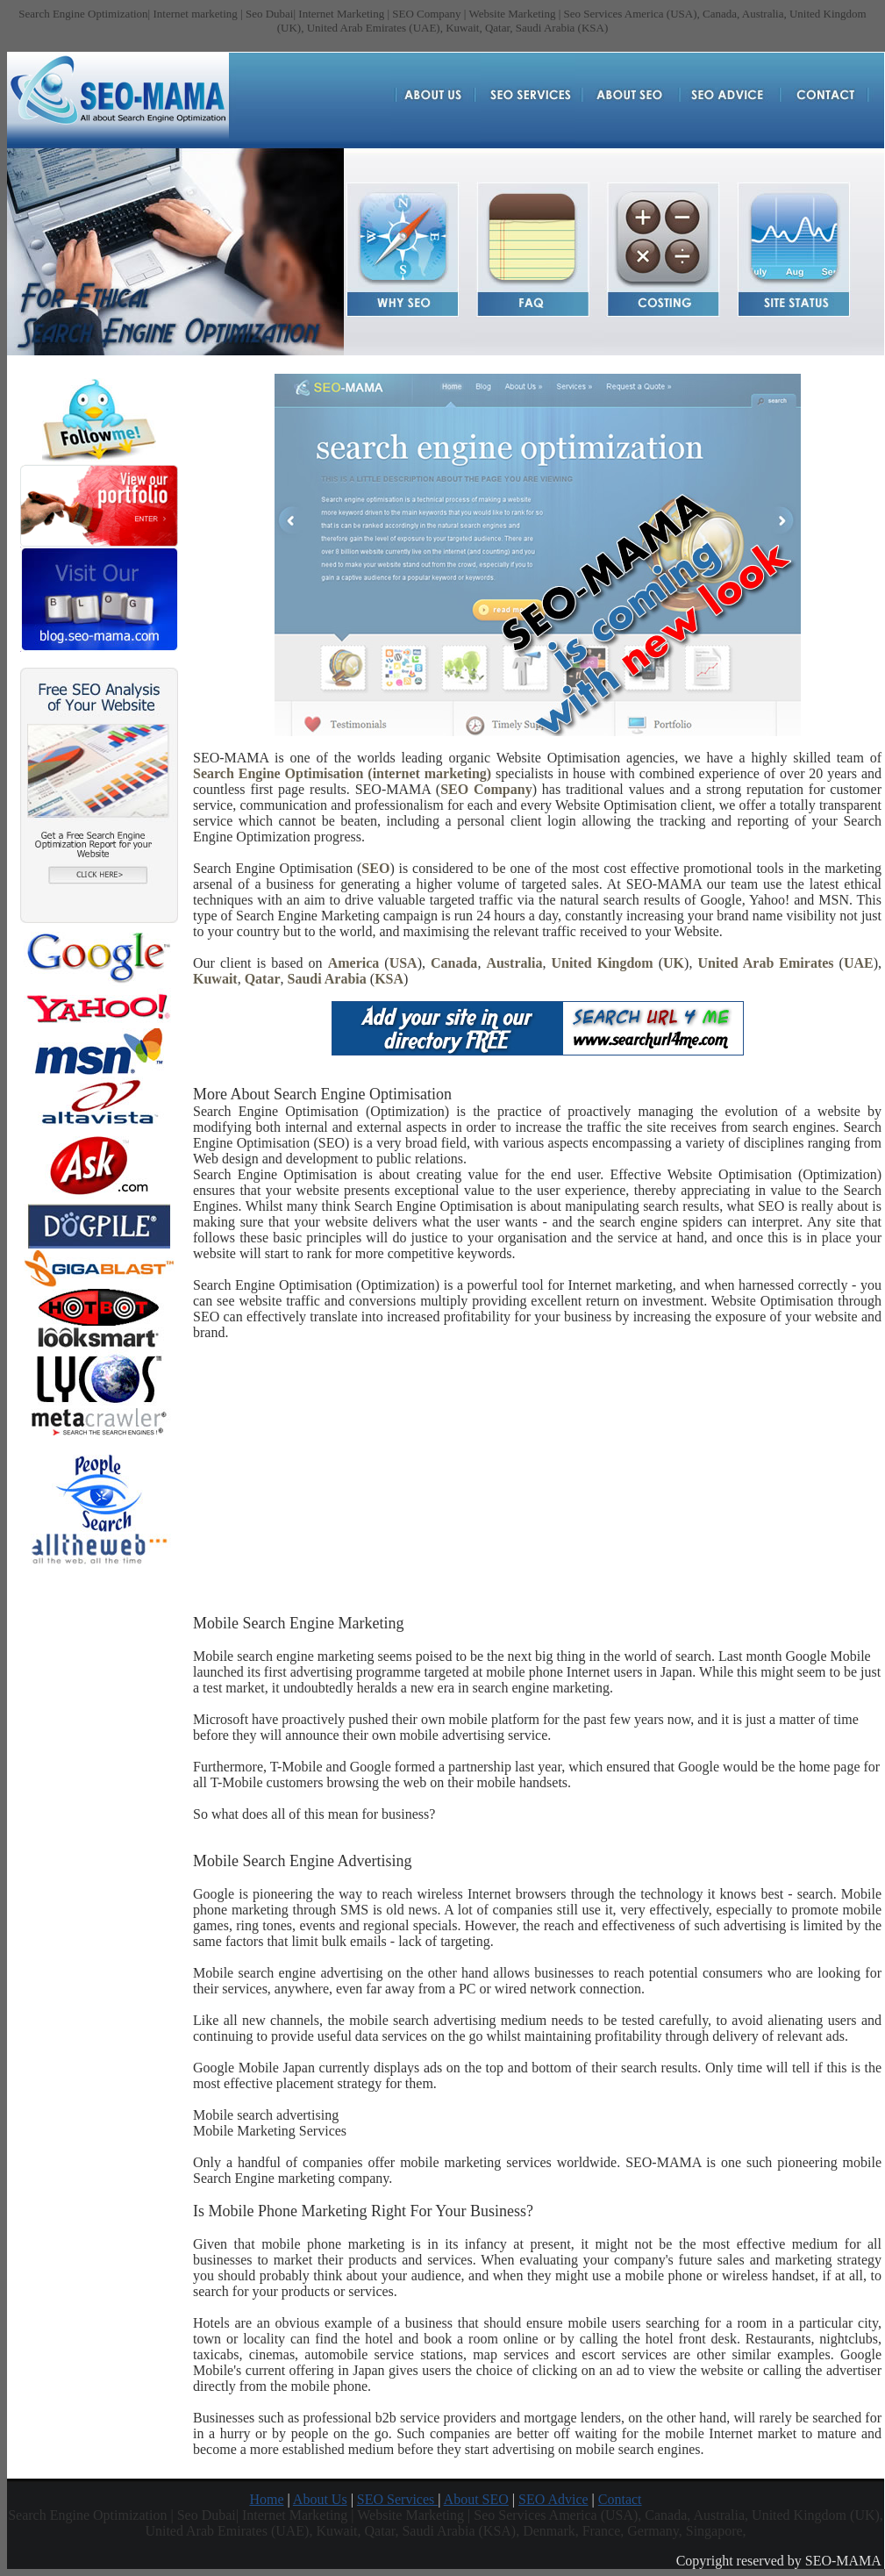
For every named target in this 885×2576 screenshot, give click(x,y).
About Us (320, 2499)
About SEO (476, 2499)
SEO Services (397, 2499)
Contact (620, 2499)
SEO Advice (553, 2499)
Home (266, 2499)
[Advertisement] (99, 1673)
